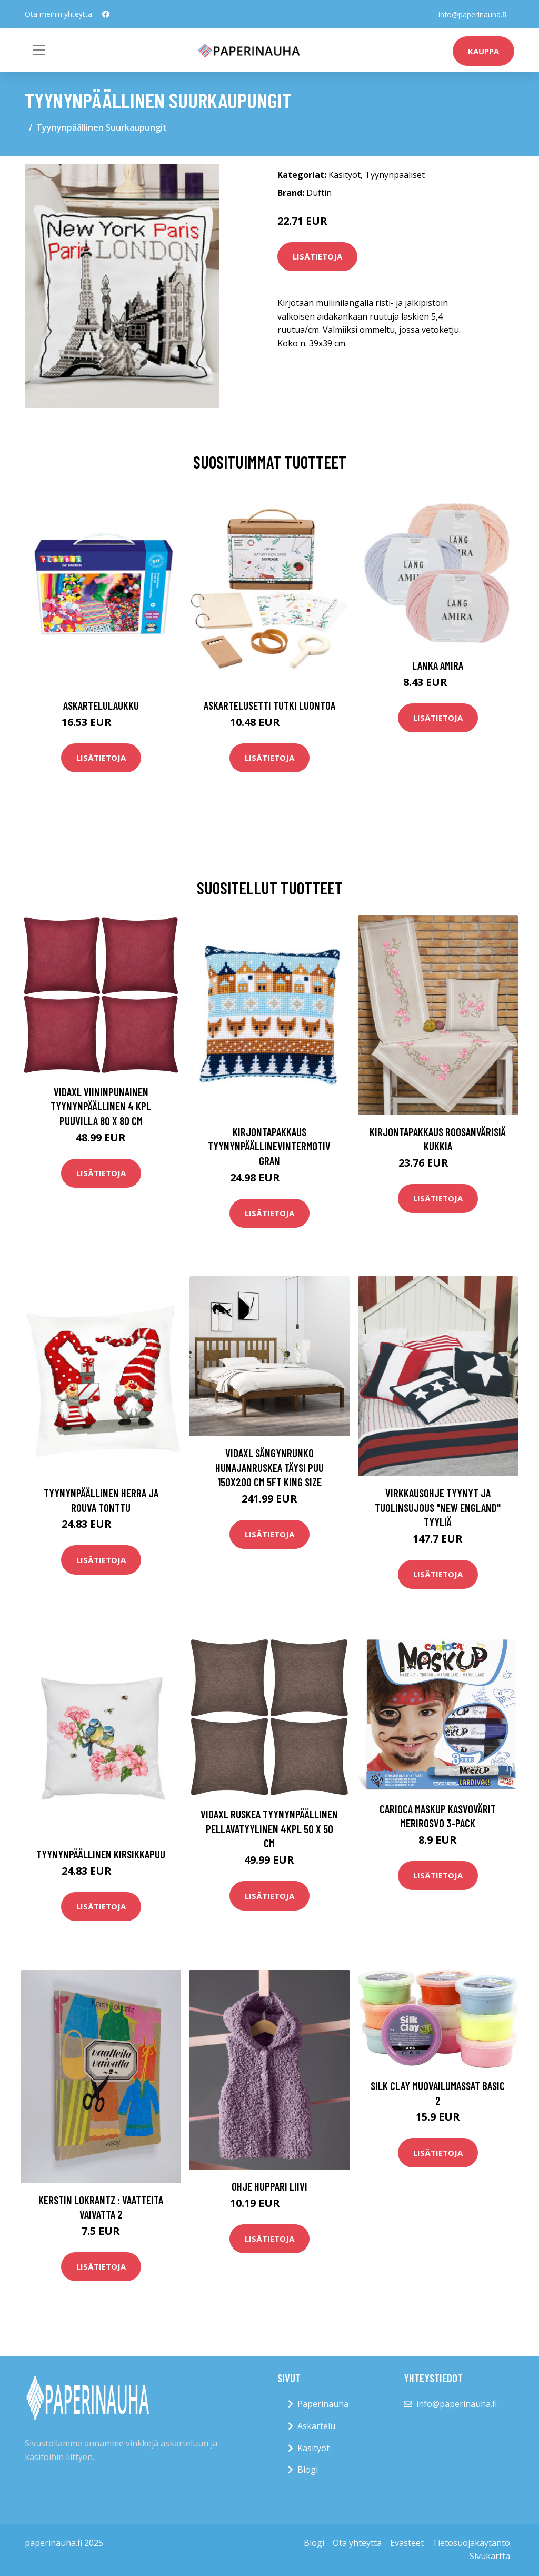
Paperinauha (322, 2404)
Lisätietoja (317, 256)
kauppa (483, 51)
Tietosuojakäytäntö (471, 2543)
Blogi (307, 2469)
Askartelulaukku (101, 705)
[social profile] (106, 14)
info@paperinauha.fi (472, 14)
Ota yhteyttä (357, 2543)
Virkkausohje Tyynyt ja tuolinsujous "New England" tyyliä (438, 1507)
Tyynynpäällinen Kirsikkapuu (100, 1854)
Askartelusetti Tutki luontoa (269, 705)
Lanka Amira (437, 665)
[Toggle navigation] (39, 50)
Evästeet (407, 2543)
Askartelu (316, 2426)
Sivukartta (490, 2556)
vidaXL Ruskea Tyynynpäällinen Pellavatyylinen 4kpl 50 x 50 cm (269, 1828)
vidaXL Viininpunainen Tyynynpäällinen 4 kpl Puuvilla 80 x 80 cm (101, 1106)
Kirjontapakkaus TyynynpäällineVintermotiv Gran (269, 1146)
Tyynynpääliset (395, 175)
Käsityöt (344, 175)
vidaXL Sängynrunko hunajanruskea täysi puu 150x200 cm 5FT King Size (269, 1467)
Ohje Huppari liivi (269, 2186)
